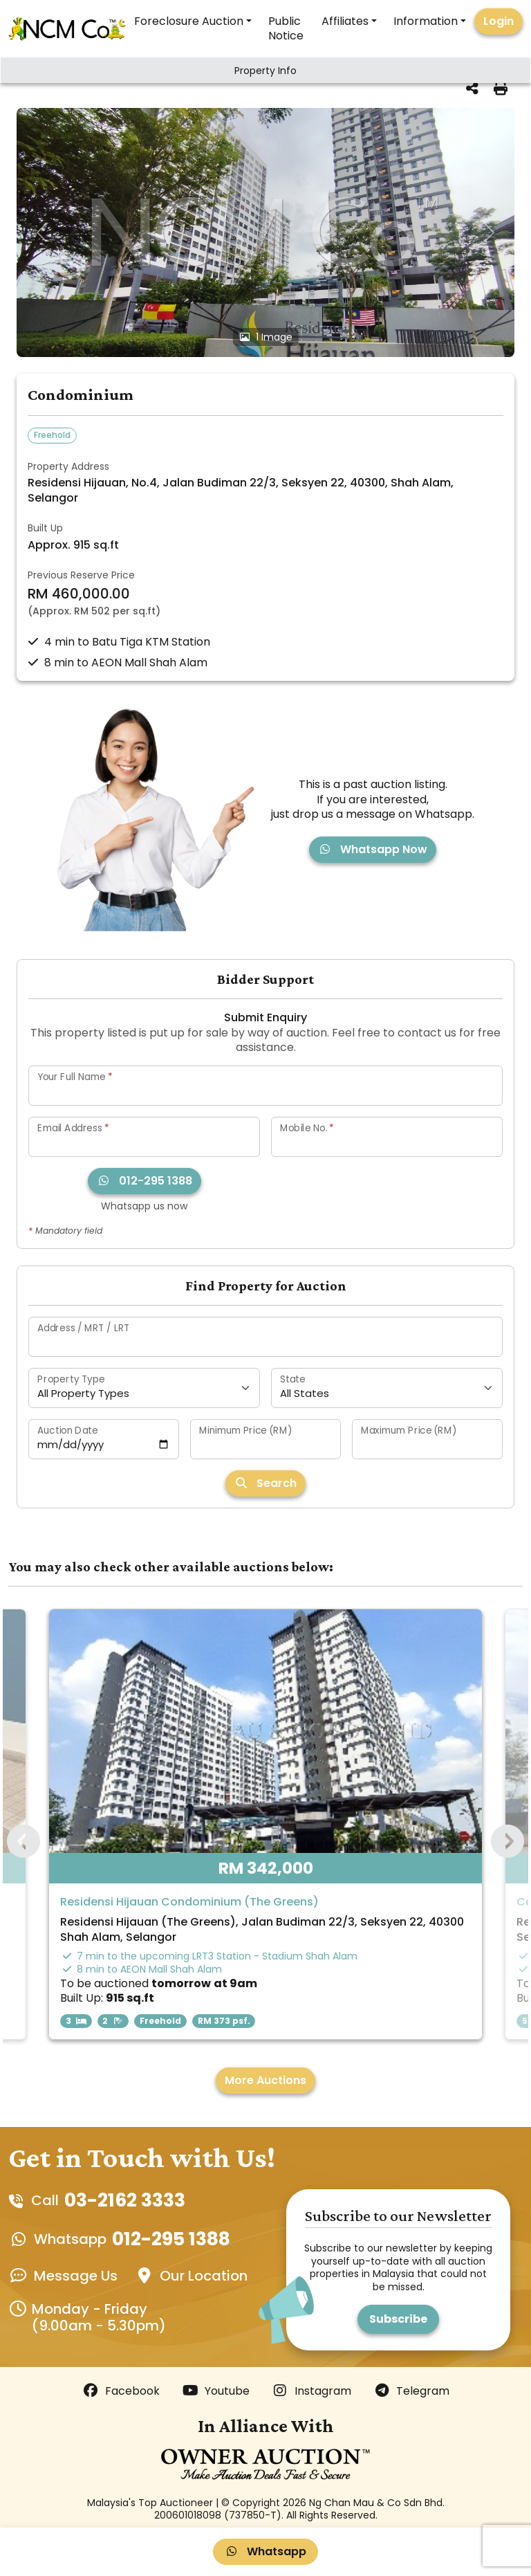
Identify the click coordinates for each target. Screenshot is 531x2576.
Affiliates (345, 21)
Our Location (204, 2275)
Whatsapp (265, 2551)
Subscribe (398, 2319)
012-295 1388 (144, 1181)
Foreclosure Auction (188, 21)
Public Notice (286, 28)
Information (425, 21)
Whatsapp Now (372, 849)
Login (498, 21)
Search (265, 1483)
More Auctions (265, 2080)
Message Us (76, 2275)
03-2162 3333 (124, 2200)
